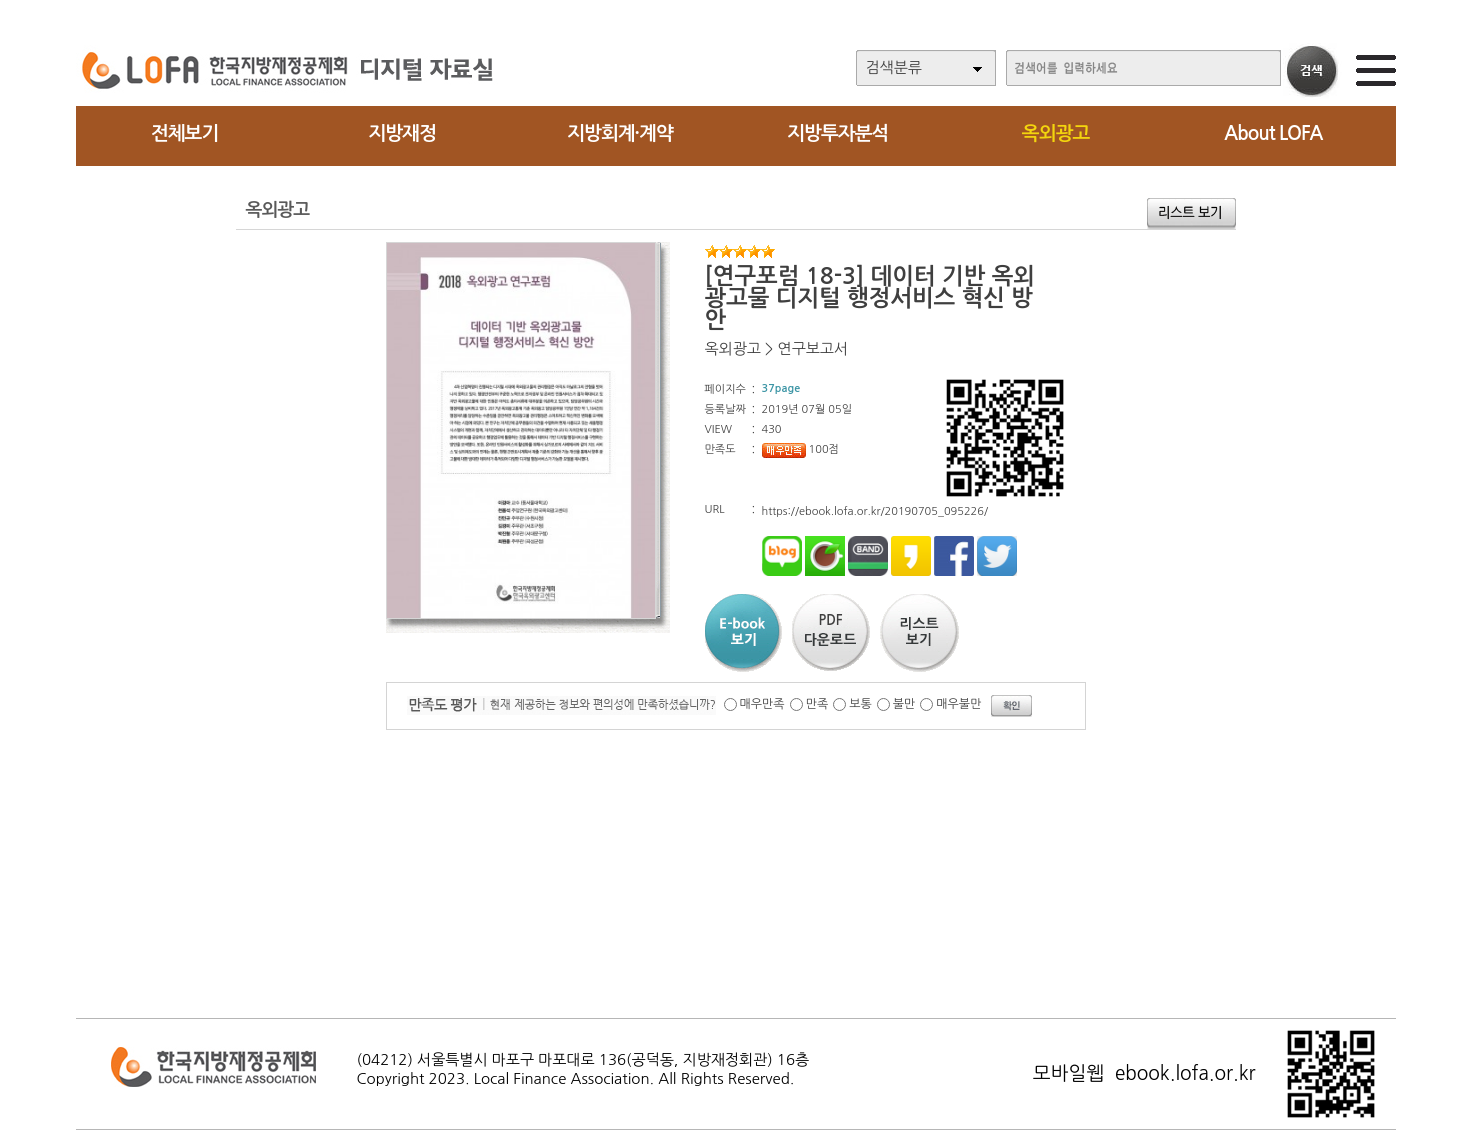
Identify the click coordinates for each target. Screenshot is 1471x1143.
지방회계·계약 (620, 133)
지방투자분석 (837, 133)
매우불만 (958, 704)
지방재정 (401, 133)
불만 (904, 704)
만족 (817, 704)
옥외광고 (1055, 133)
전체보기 (184, 133)
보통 (860, 704)
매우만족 (762, 704)
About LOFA (1273, 133)
